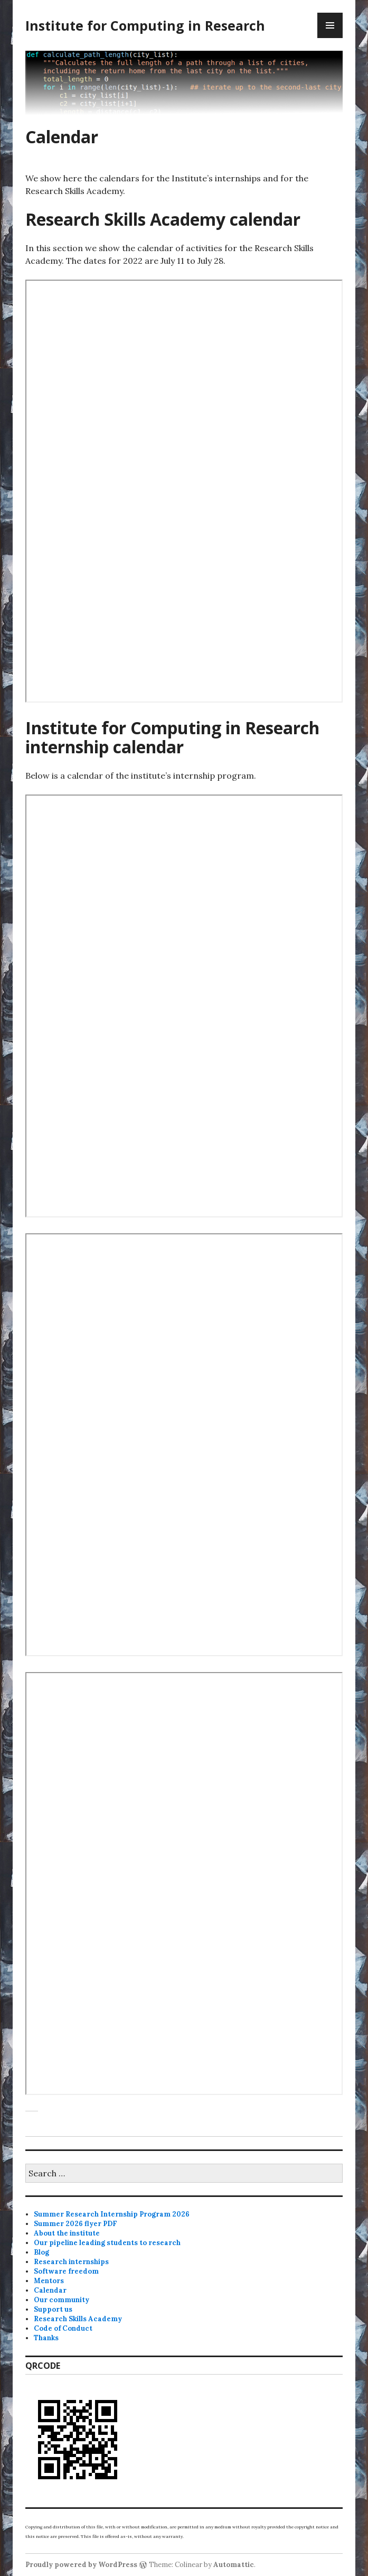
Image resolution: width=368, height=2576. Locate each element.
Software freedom (66, 2271)
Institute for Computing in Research (145, 25)
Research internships (71, 2261)
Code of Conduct (63, 2328)
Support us (53, 2309)
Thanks (46, 2337)
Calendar (50, 2290)
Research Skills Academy (78, 2318)
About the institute (67, 2233)
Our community (61, 2299)
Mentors (49, 2280)
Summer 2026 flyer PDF (75, 2223)
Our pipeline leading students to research (107, 2242)
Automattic (233, 2564)
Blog (41, 2252)
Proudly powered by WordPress (81, 2564)
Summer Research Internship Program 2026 (112, 2214)
